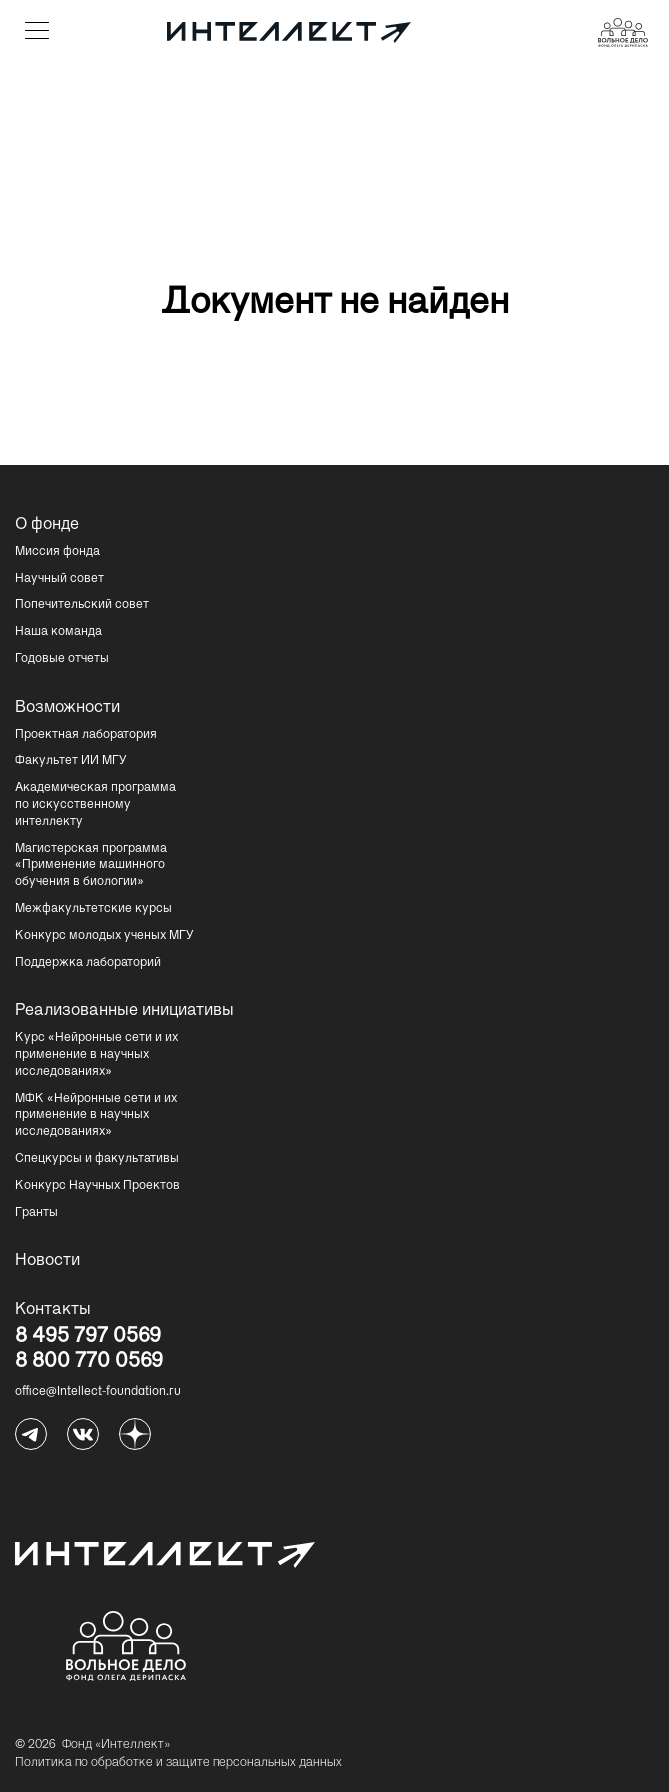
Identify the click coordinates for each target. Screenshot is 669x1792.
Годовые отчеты (62, 659)
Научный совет (59, 579)
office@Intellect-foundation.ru (98, 1392)
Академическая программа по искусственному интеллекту (95, 805)
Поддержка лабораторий (88, 963)
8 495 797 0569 (88, 1338)
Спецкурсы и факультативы (97, 1159)
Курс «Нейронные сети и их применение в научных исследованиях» (96, 1055)
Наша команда (58, 632)
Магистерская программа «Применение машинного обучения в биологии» (91, 866)
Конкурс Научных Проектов (97, 1186)
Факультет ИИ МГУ (71, 761)
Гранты (36, 1213)
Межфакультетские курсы (93, 909)
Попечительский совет (82, 605)
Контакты (53, 1310)
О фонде (47, 525)
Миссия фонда (57, 552)
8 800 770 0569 (89, 1363)
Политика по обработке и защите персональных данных (178, 1763)
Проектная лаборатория (86, 735)
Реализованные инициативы (124, 1011)
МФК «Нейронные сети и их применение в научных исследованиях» (96, 1116)
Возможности (67, 708)
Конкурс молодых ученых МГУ (104, 936)
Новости (47, 1261)
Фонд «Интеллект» (116, 1745)
